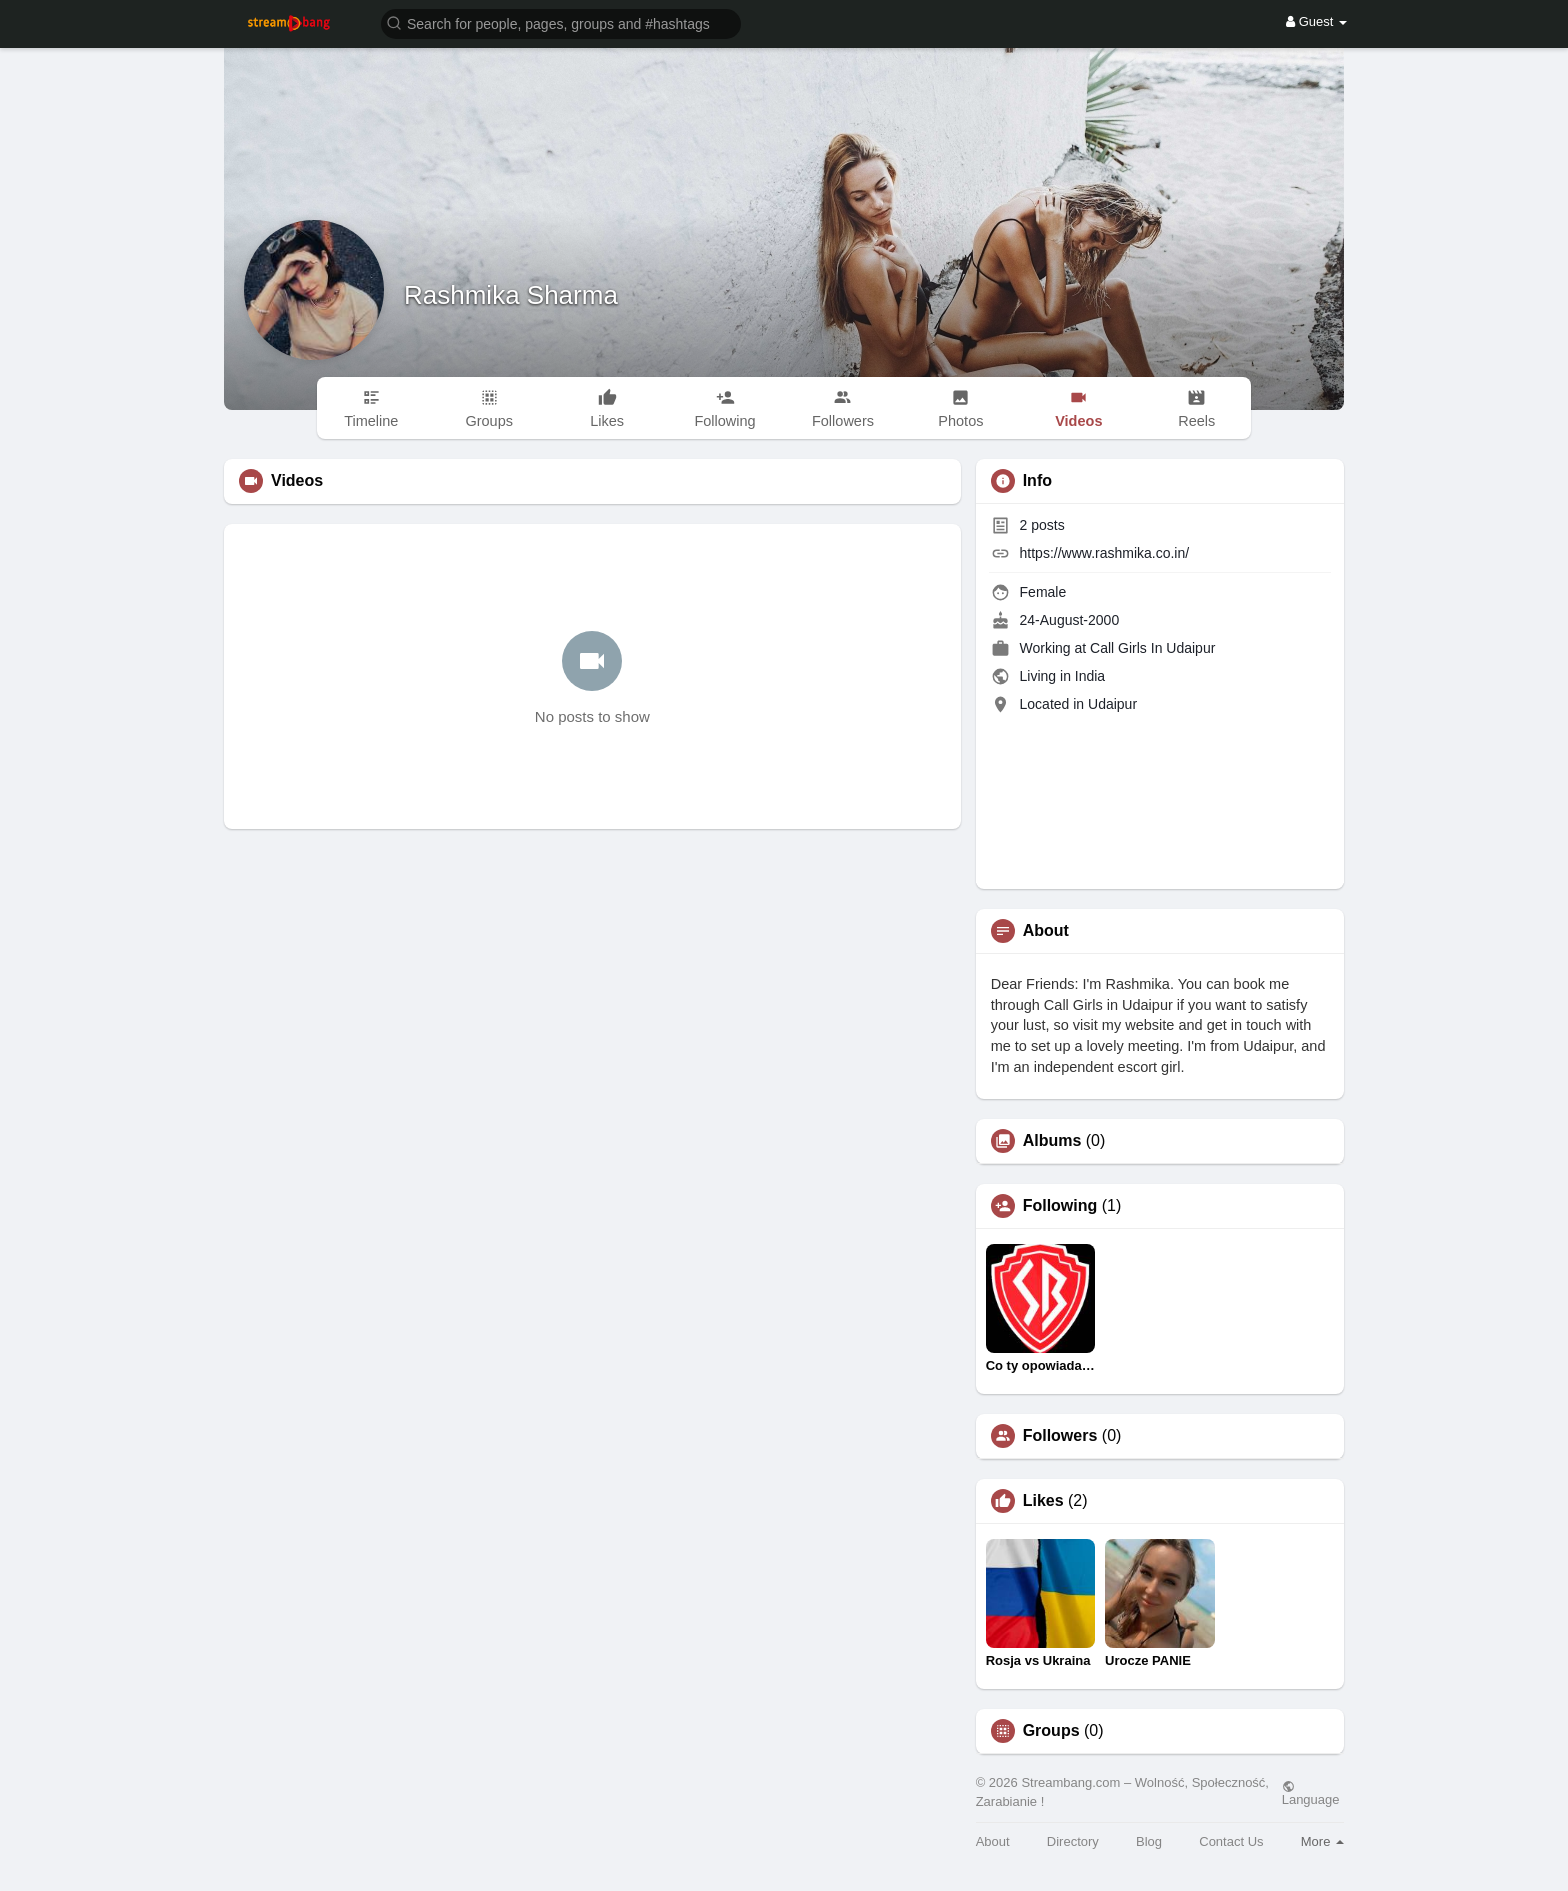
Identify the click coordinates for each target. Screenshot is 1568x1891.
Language (1311, 1793)
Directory (1073, 1841)
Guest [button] (1316, 21)
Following (1060, 1206)
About (993, 1841)
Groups (1051, 1731)
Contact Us (1231, 1841)
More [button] (1322, 1841)
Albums (1052, 1141)
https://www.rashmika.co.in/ (1105, 553)
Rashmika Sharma (511, 295)
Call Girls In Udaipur (1152, 648)
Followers (1060, 1436)
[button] (561, 22)
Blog (1149, 1841)
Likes (1043, 1501)
